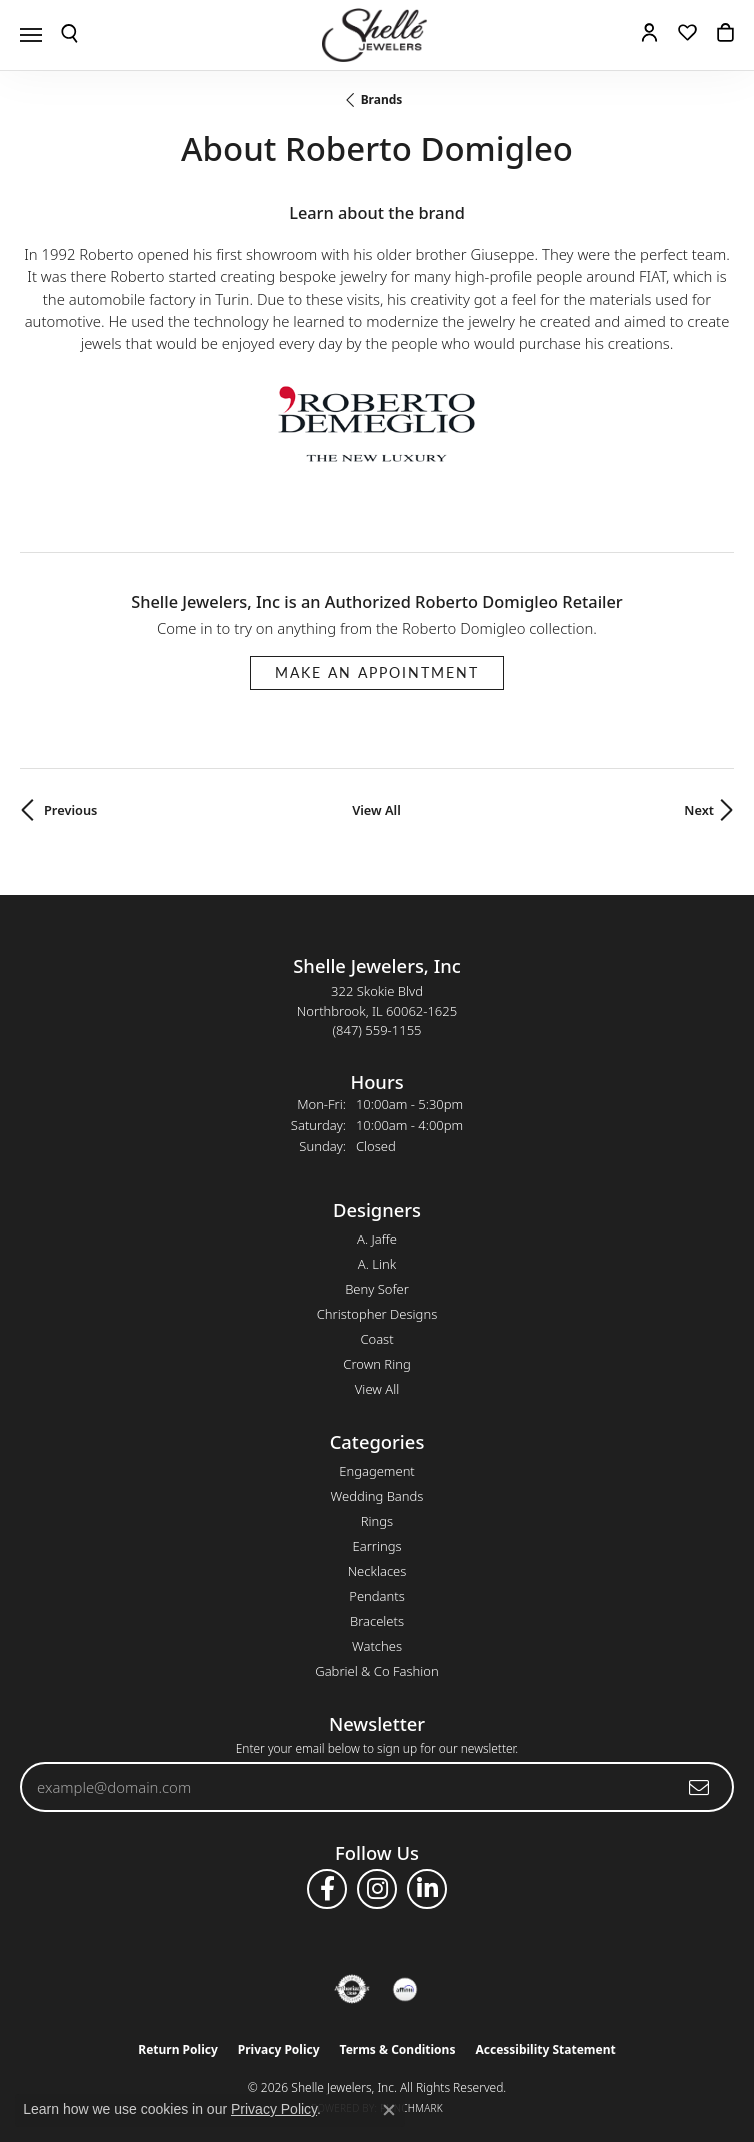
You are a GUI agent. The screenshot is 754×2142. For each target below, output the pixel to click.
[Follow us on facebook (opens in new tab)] (327, 1889)
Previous (70, 810)
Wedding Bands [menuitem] (377, 1496)
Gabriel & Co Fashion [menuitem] (377, 1671)
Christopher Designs (377, 1314)
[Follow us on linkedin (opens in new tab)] (427, 1889)
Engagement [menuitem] (377, 1471)
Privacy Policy (279, 2049)
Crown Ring (376, 1364)
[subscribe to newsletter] (700, 1787)
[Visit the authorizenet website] (352, 1989)
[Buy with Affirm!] (405, 1989)
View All (376, 810)
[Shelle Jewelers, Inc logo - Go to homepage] (377, 35)
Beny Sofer (377, 1289)
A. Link (377, 1264)
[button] (69, 35)
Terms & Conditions (398, 2049)
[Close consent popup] (389, 2110)
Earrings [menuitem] (376, 1546)
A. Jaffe (377, 1239)
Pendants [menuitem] (377, 1596)
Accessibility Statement (545, 2049)
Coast (376, 1339)
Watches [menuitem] (377, 1646)
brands (382, 99)
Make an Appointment (377, 672)
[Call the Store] (377, 1030)
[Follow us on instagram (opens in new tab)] (377, 1889)
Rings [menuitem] (377, 1521)
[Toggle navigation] (31, 35)
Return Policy (178, 2049)
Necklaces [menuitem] (377, 1571)
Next (699, 810)
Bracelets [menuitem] (377, 1621)
